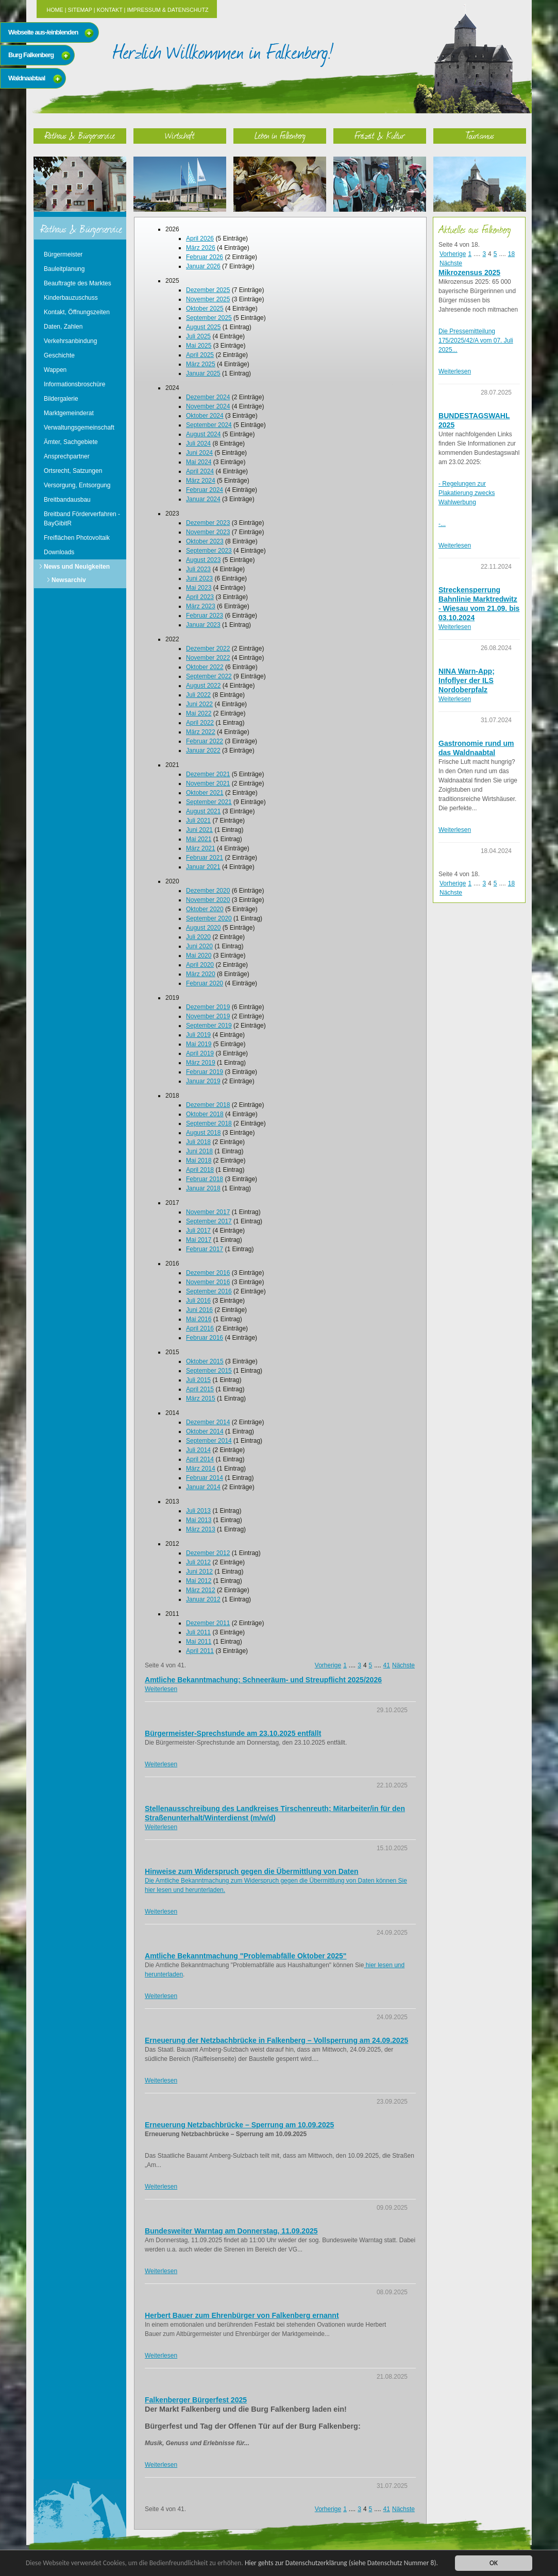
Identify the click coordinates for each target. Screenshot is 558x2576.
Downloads (59, 552)
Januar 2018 (203, 1188)
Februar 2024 (204, 489)
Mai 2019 (198, 1044)
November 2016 (208, 1282)
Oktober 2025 (205, 308)
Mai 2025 (198, 345)
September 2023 (209, 550)
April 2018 (200, 1169)
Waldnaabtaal (26, 78)
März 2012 (200, 1590)
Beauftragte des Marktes (77, 283)
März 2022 (200, 732)
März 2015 (200, 1398)
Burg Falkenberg (31, 55)
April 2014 (200, 1459)
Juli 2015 (198, 1380)
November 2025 (208, 299)
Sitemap (80, 10)
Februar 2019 (204, 1072)
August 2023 (203, 560)
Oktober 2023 (205, 541)
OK (493, 2562)
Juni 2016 (199, 1309)
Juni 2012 (199, 1571)
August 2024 (203, 434)
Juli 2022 (198, 694)
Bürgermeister (63, 254)
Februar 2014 (204, 1477)
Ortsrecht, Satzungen (73, 470)
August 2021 (203, 811)
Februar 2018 (204, 1179)
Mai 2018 (198, 1160)
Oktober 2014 (205, 1431)
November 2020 (208, 899)
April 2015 (200, 1389)
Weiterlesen (161, 1689)
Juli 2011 (198, 1632)
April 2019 (200, 1053)
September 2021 (209, 802)
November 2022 (208, 657)
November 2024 (208, 406)
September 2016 (209, 1291)
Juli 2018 (198, 1142)
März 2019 (200, 1062)
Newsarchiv (69, 580)
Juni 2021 (199, 829)
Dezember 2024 (208, 397)
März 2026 (200, 247)
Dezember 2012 (208, 1553)
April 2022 (200, 722)
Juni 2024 (199, 452)
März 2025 (200, 364)
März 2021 (200, 848)
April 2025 (200, 355)
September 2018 (209, 1123)
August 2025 (203, 327)
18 (511, 254)
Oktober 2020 (205, 909)
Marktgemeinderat (69, 413)
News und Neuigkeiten (77, 566)
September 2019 (209, 1025)
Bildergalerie (61, 398)
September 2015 (209, 1370)
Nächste (403, 1665)
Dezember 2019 (208, 1007)
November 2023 (208, 532)
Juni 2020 (199, 946)
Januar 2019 (203, 1081)
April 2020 (200, 964)
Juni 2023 (199, 578)
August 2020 (203, 927)
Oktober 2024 (205, 415)
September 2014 (209, 1440)
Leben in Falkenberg (280, 135)
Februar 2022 (204, 741)
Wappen (55, 369)
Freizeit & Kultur (379, 135)
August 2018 (203, 1132)
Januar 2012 (203, 1599)
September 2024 (209, 425)
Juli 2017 (198, 1230)
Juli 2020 (198, 937)
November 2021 (208, 783)
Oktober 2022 (205, 667)
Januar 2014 (203, 1487)
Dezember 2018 (208, 1104)
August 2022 (203, 685)
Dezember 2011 (208, 1623)
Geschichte (59, 355)
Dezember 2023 (208, 522)
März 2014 (200, 1468)
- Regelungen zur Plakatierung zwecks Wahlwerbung (466, 493)
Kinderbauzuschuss (71, 297)
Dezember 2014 (208, 1422)
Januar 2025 (203, 373)
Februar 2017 (204, 1249)
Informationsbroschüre (74, 384)
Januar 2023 (203, 624)
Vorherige (328, 1665)
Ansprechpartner (67, 456)
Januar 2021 (203, 867)
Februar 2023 (204, 615)
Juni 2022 (199, 704)
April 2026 (200, 238)
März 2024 (200, 480)
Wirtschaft (180, 135)
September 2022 (209, 676)
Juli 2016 (198, 1300)
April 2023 (200, 597)
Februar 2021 (204, 857)
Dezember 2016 (208, 1272)
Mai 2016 (198, 1319)
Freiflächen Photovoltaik (77, 537)
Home (54, 10)
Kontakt (110, 10)
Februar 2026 (204, 257)
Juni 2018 (199, 1151)
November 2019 (208, 1016)
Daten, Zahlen (63, 326)
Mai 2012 (198, 1580)
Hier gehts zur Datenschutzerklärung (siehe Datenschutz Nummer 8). (343, 2562)
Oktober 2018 (205, 1114)
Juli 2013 (198, 1510)
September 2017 (209, 1221)
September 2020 (209, 918)
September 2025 (209, 317)
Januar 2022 (203, 750)
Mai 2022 (198, 713)
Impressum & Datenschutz (167, 10)
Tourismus (480, 135)
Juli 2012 (198, 1562)
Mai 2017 (198, 1239)
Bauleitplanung (64, 268)
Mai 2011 (198, 1641)
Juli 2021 (198, 820)
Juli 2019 (198, 1034)
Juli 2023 (198, 569)
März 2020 (200, 974)
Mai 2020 (198, 955)
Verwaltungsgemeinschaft (79, 427)
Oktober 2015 (205, 1361)
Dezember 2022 (208, 648)
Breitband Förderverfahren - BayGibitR (82, 518)
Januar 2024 (203, 499)
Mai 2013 (198, 1520)
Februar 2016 (204, 1337)
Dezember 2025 (208, 290)
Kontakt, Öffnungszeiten (77, 312)
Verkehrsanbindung (70, 341)
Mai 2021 (198, 839)
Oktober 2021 (205, 792)
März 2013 (200, 1529)
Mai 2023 (198, 587)
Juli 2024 (198, 443)
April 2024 (200, 471)
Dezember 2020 (208, 890)
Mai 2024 (198, 462)
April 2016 (200, 1328)
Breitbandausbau (67, 499)
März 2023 (200, 606)
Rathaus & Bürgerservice (80, 135)
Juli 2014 (198, 1450)
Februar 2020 (204, 983)
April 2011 (200, 1650)
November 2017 (208, 1212)
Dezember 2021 (208, 774)
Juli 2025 (198, 336)
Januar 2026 (203, 266)
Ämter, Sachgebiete (71, 442)
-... (442, 523)
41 (386, 1665)
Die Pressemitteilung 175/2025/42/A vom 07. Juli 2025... (475, 340)
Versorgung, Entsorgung (77, 485)
